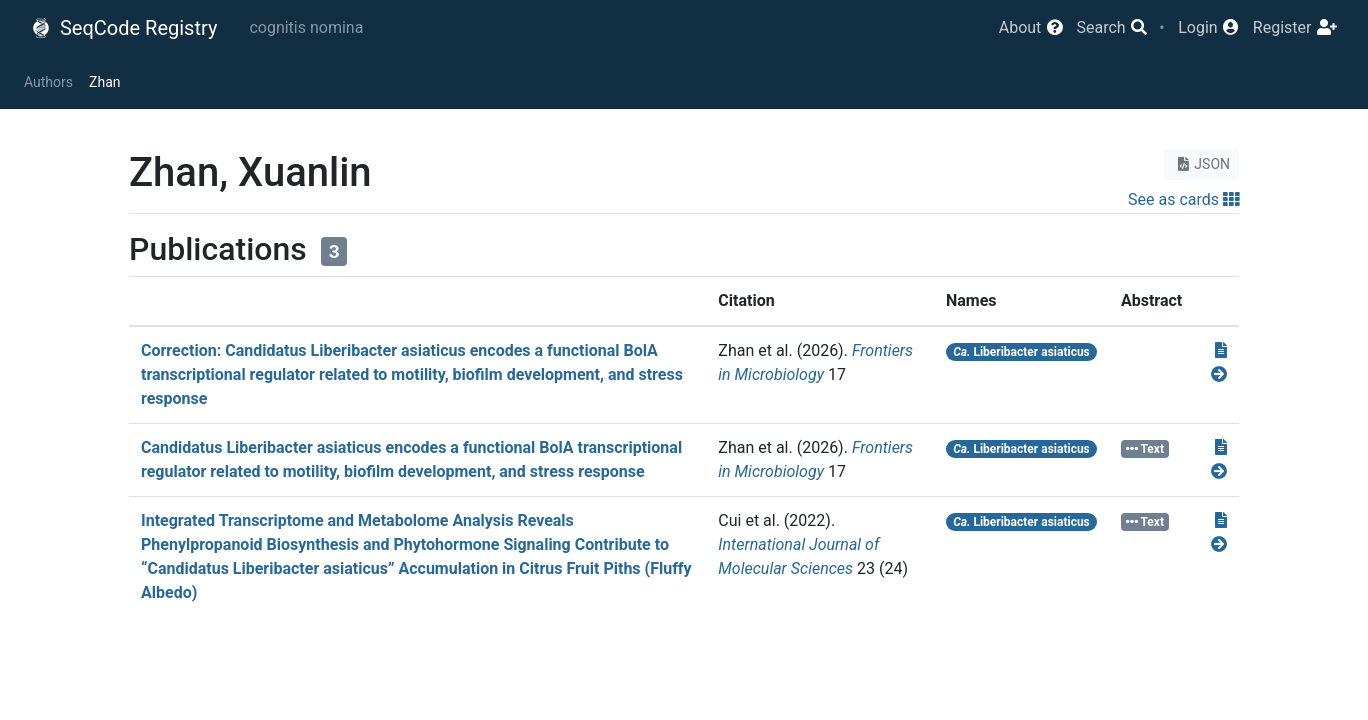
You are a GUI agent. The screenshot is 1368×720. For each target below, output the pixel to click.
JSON (1201, 164)
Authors (48, 82)
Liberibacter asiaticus (1021, 352)
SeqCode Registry (124, 28)
